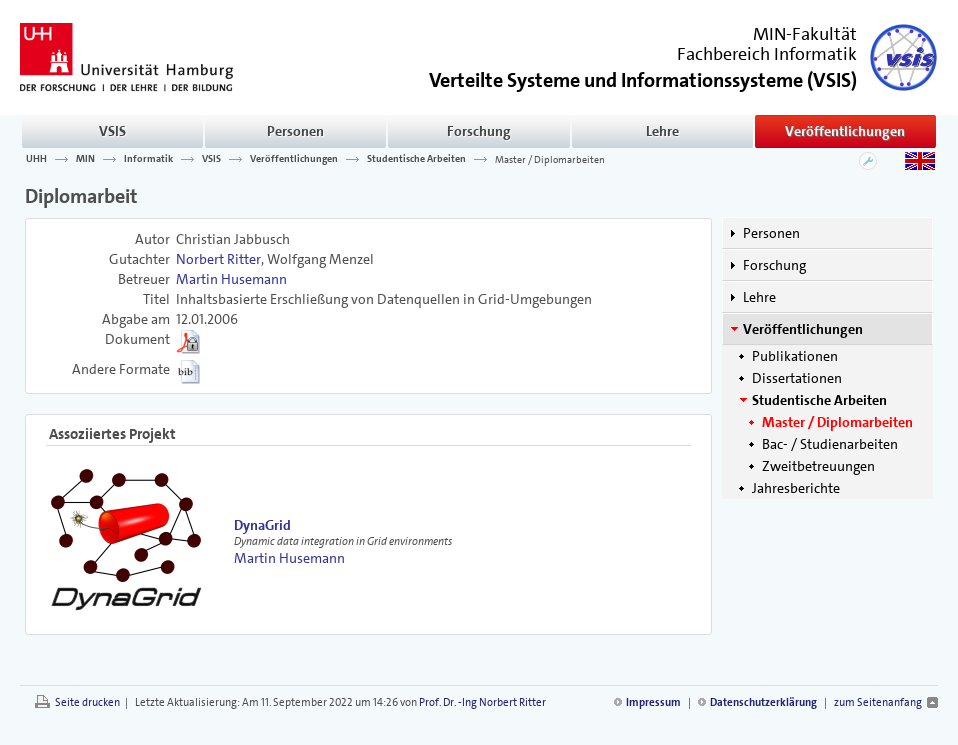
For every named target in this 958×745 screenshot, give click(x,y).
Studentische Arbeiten (416, 159)
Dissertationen (797, 378)
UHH (36, 159)
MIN (85, 159)
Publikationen (795, 356)
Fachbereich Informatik (767, 54)
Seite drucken (87, 702)
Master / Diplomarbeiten (550, 159)
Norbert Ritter (218, 259)
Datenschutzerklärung (763, 702)
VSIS (112, 131)
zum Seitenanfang (878, 702)
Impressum (653, 702)
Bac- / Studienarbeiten (830, 444)
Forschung (479, 131)
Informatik (148, 159)
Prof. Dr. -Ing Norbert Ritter (482, 702)
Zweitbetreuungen (818, 466)
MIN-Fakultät (805, 34)
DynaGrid (262, 525)
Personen (295, 131)
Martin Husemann (231, 279)
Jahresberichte (796, 488)
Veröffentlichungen (845, 131)
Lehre (662, 131)
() (643, 78)
